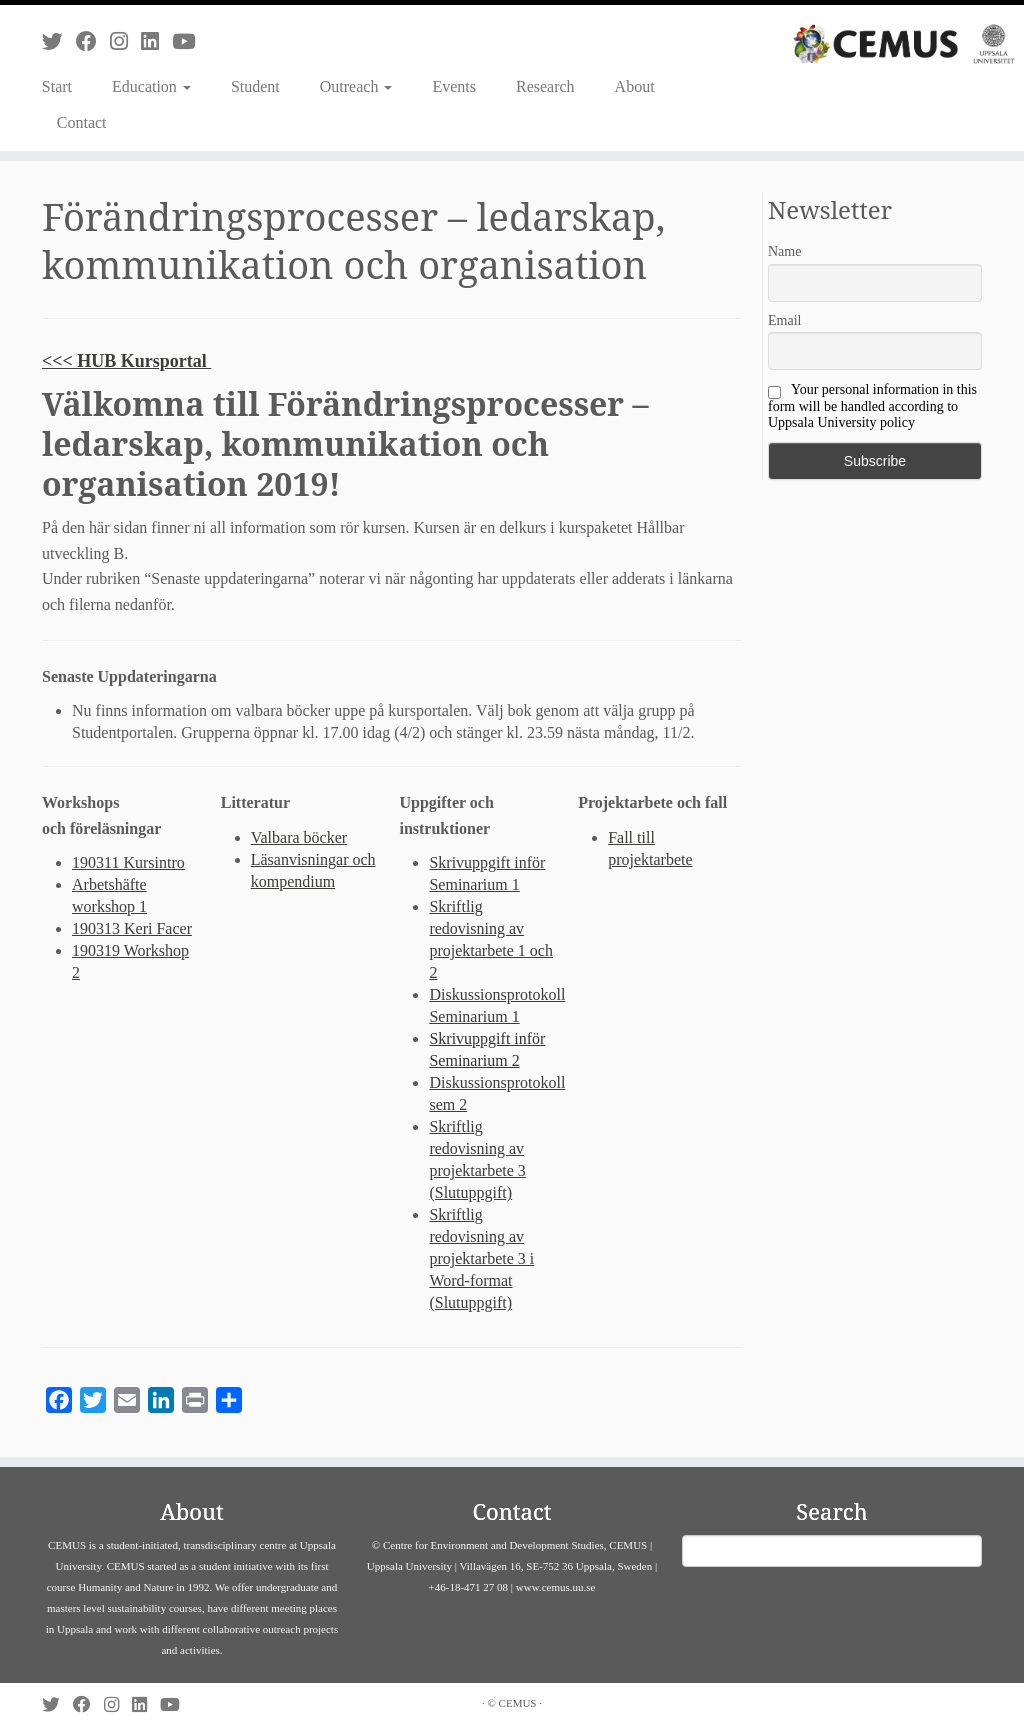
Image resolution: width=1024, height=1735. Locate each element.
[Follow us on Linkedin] (156, 41)
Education (151, 86)
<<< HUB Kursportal (126, 361)
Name (784, 251)
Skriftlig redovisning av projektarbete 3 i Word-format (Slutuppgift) (481, 1258)
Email (784, 320)
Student (255, 86)
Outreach (356, 86)
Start (57, 86)
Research (545, 86)
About (635, 86)
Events (454, 86)
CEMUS (518, 1703)
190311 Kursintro (128, 862)
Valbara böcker (299, 837)
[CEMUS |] (904, 44)
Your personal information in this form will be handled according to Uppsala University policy (872, 406)
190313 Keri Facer (132, 928)
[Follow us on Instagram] (125, 41)
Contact (82, 122)
